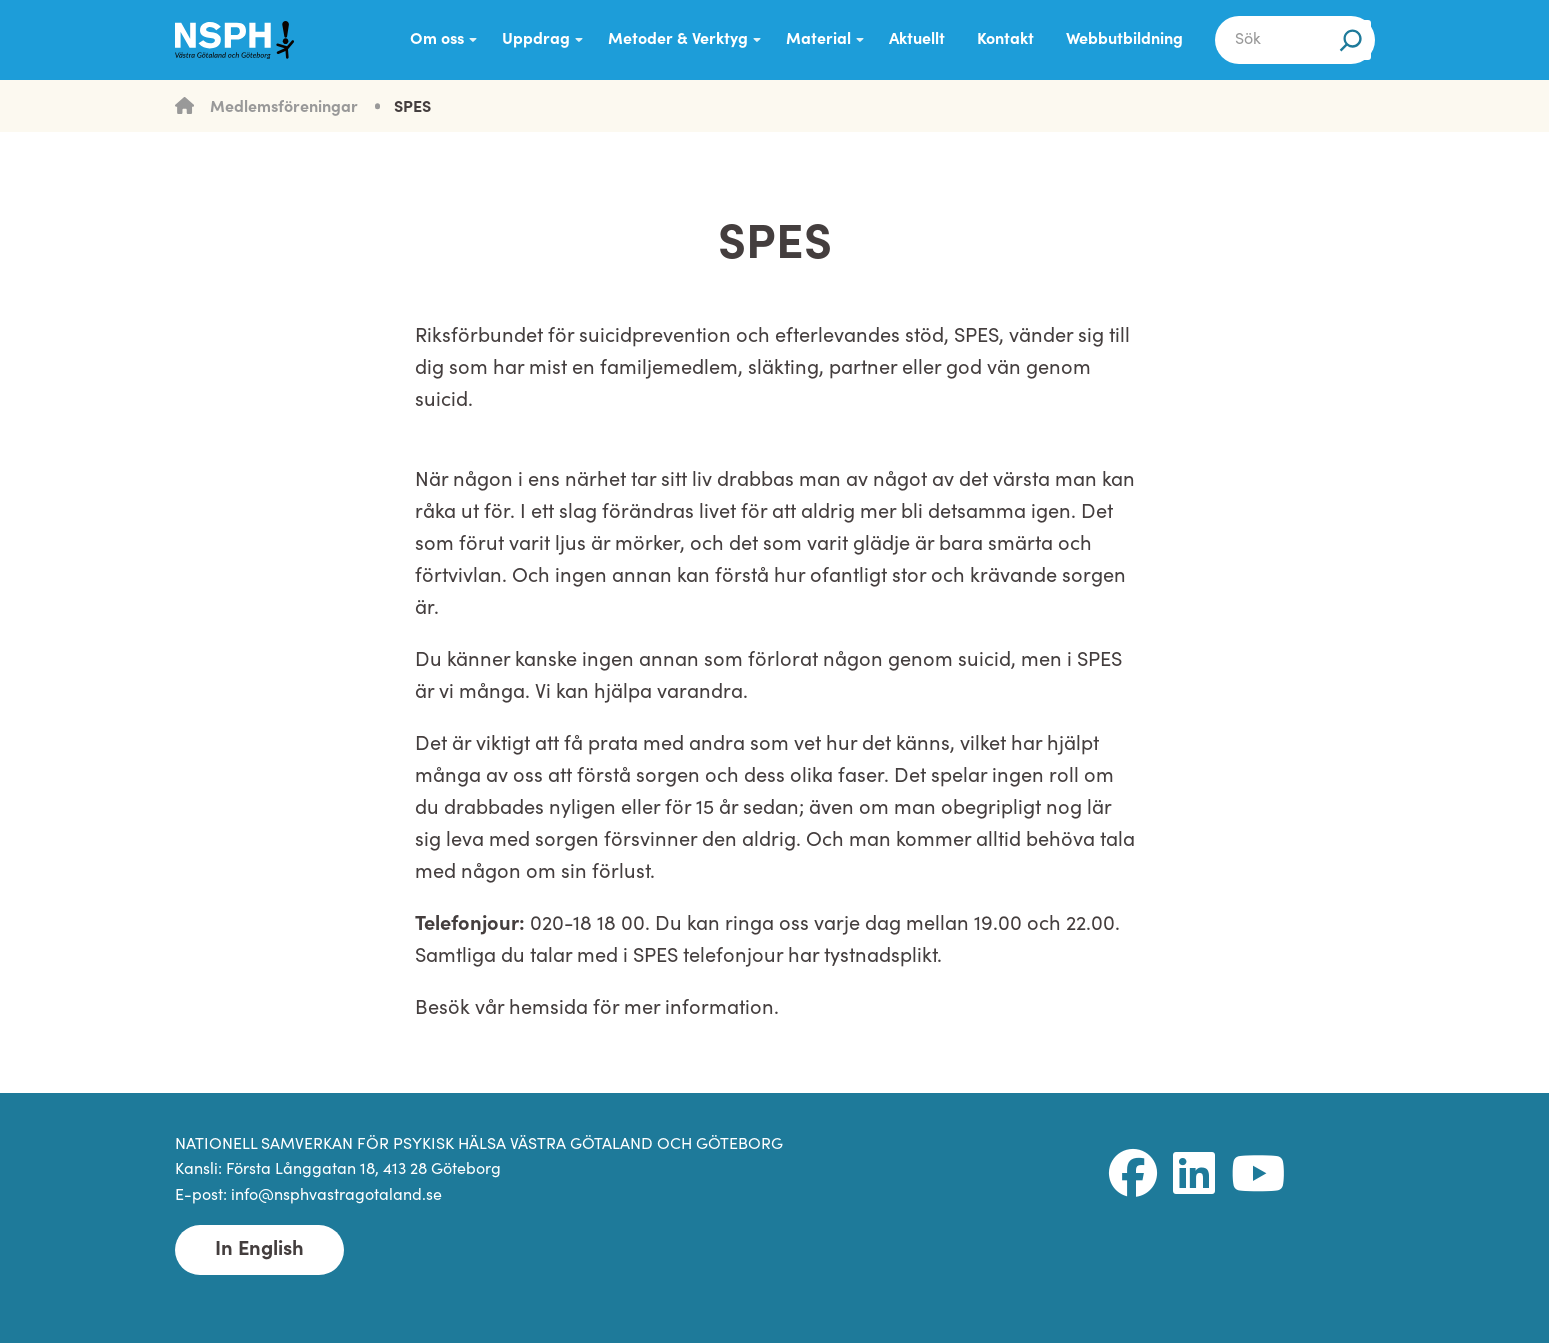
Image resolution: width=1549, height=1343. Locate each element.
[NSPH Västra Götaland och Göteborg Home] (245, 40)
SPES (412, 108)
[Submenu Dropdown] (473, 40)
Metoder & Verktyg (678, 40)
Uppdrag (536, 40)
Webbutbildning (1124, 40)
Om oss (437, 40)
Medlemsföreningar (284, 108)
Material (818, 40)
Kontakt (1005, 40)
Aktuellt (917, 40)
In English (259, 1250)
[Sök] (1351, 40)
